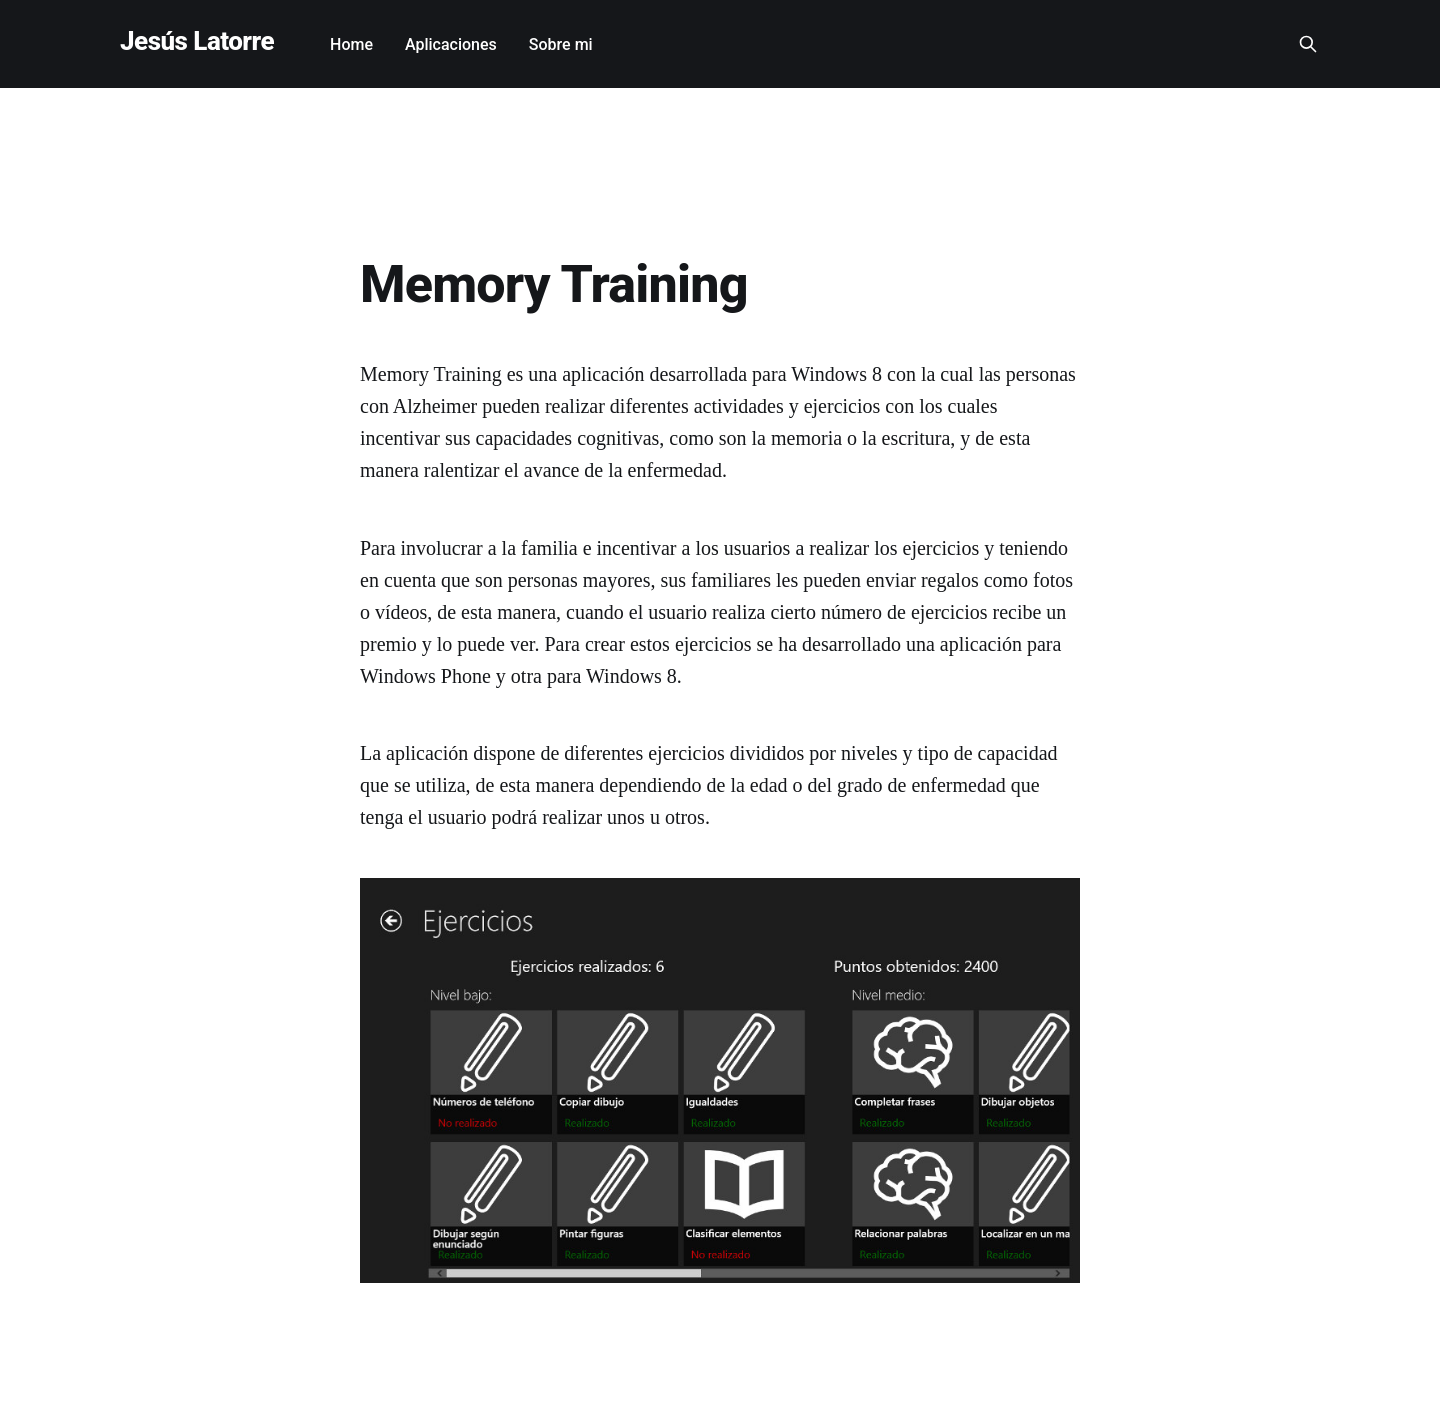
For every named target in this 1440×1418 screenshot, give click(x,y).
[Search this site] (1308, 44)
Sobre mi (561, 44)
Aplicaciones (451, 44)
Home (351, 44)
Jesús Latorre (197, 41)
